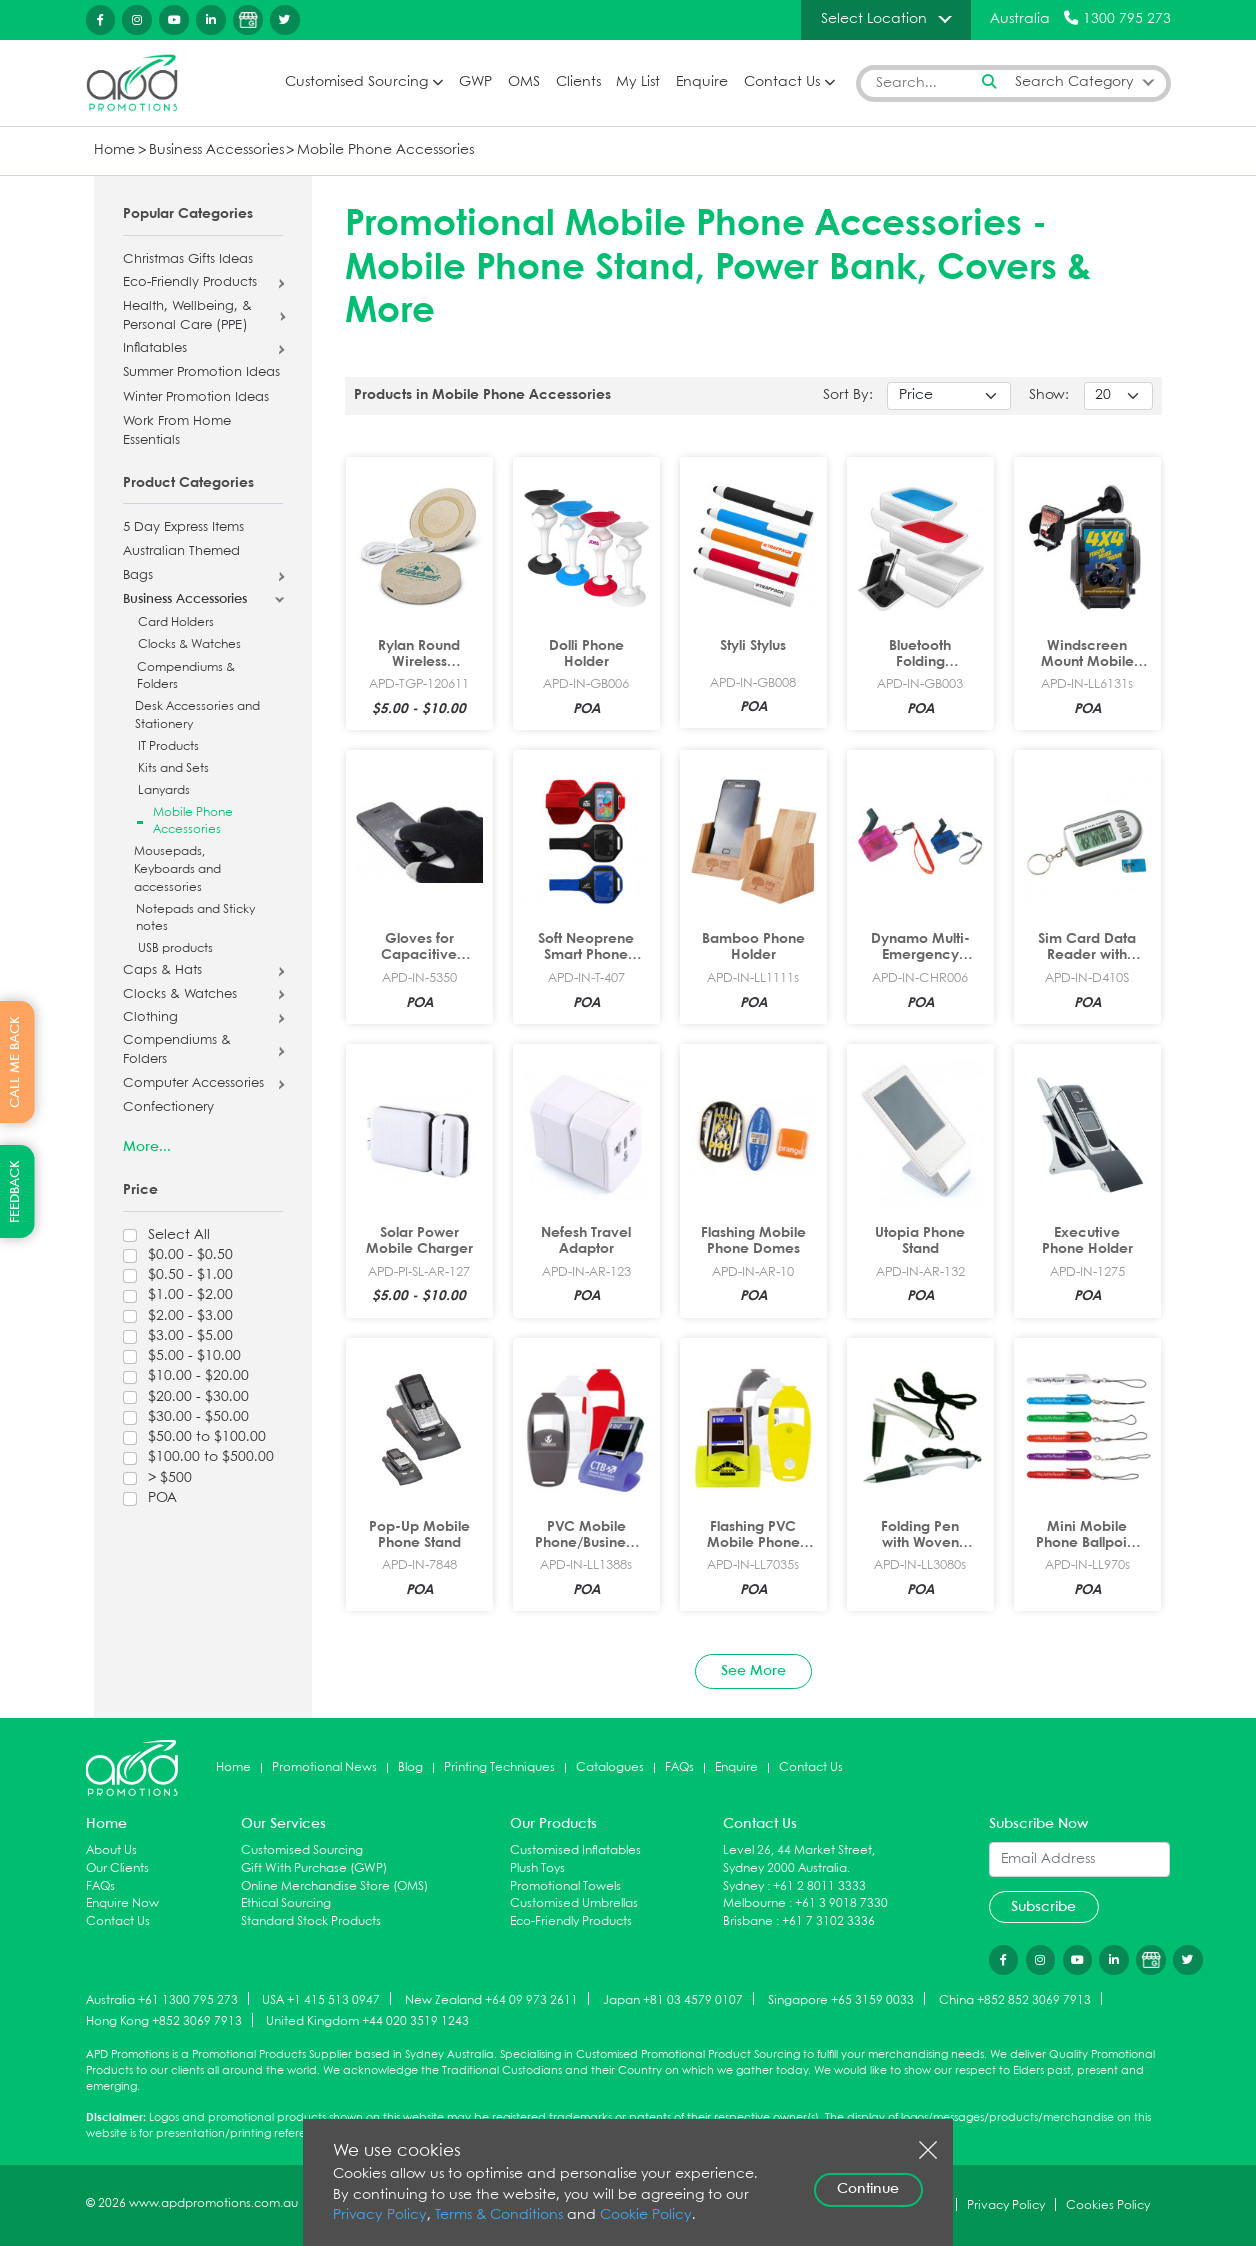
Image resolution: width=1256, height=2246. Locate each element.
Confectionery (168, 1108)
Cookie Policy (646, 2215)
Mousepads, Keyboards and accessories (177, 869)
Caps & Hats (162, 971)
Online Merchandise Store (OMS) (334, 1886)
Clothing (150, 1018)
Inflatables (155, 349)
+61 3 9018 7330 (841, 1903)
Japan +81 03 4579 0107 (673, 1999)
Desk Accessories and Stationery (197, 715)
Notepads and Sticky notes (195, 918)
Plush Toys (537, 1868)
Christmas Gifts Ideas (188, 260)
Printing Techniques (499, 1767)
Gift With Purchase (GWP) (314, 1868)
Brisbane (748, 1921)
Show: (1049, 395)
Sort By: (848, 395)
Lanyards (164, 790)
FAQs (679, 1767)
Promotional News (324, 1767)
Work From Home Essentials (177, 431)
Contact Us (782, 82)
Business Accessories (216, 150)
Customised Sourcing (356, 82)
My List (638, 82)
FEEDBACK (15, 1191)
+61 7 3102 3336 (828, 1921)
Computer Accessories (193, 1084)
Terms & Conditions (499, 2215)
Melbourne (754, 1903)
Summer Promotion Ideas (201, 373)
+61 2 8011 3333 (819, 1886)
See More (753, 1671)
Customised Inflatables (575, 1850)
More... (147, 1147)
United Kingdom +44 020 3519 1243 (367, 2021)
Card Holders (176, 622)
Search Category (1074, 82)
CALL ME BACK (15, 1062)
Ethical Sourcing (286, 1903)
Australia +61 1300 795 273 (162, 1999)
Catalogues (610, 1767)
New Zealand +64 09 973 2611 (491, 1999)
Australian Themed (181, 552)
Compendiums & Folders (186, 676)
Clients (578, 82)
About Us (111, 1850)
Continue (868, 2189)
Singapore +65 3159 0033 (841, 1999)
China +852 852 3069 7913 (1015, 1999)
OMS (524, 82)
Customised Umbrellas (574, 1903)
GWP (475, 82)
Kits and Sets (173, 768)
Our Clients (117, 1868)
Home (114, 150)
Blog (410, 1767)
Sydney (743, 1886)
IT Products (168, 746)
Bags (138, 576)
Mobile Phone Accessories (385, 150)
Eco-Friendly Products (190, 283)
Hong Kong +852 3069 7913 (164, 2021)
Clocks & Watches (189, 644)
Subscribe (1043, 1907)
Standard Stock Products (311, 1921)
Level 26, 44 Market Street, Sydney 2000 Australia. (799, 1859)
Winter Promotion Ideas (196, 398)
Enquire (702, 82)
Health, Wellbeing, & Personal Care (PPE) (187, 316)
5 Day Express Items (183, 528)
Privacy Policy (380, 2215)
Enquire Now (122, 1903)
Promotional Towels (565, 1886)
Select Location (874, 19)
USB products (175, 948)
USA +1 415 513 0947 (321, 1999)
